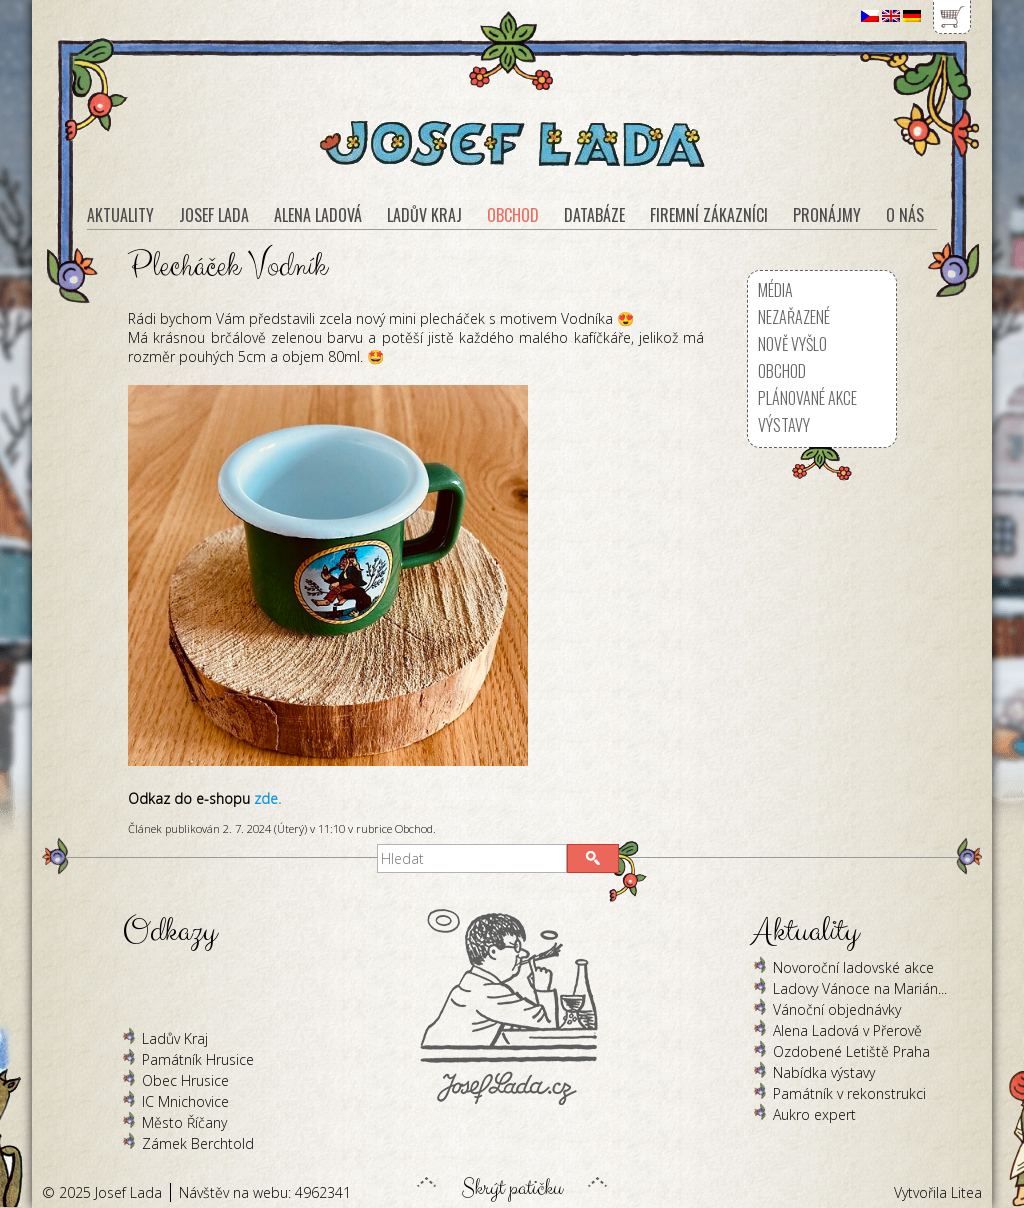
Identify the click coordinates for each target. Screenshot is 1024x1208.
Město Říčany (184, 1122)
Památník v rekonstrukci (849, 1093)
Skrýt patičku (512, 1183)
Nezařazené (794, 317)
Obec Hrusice (185, 1080)
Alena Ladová (318, 215)
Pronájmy (827, 215)
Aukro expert (814, 1114)
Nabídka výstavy (824, 1072)
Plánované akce (807, 398)
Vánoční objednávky (837, 1009)
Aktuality (120, 215)
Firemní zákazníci (709, 215)
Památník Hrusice (198, 1059)
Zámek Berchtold (198, 1143)
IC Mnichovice (185, 1101)
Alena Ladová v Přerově (847, 1030)
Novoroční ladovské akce (853, 967)
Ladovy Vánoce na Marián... (860, 988)
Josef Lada (214, 215)
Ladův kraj (424, 215)
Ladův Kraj (175, 1038)
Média (775, 290)
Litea (966, 1192)
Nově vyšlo (792, 344)
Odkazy (169, 931)
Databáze (594, 215)
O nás (905, 215)
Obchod (414, 828)
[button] (593, 858)
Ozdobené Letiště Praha (851, 1051)
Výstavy (784, 425)
